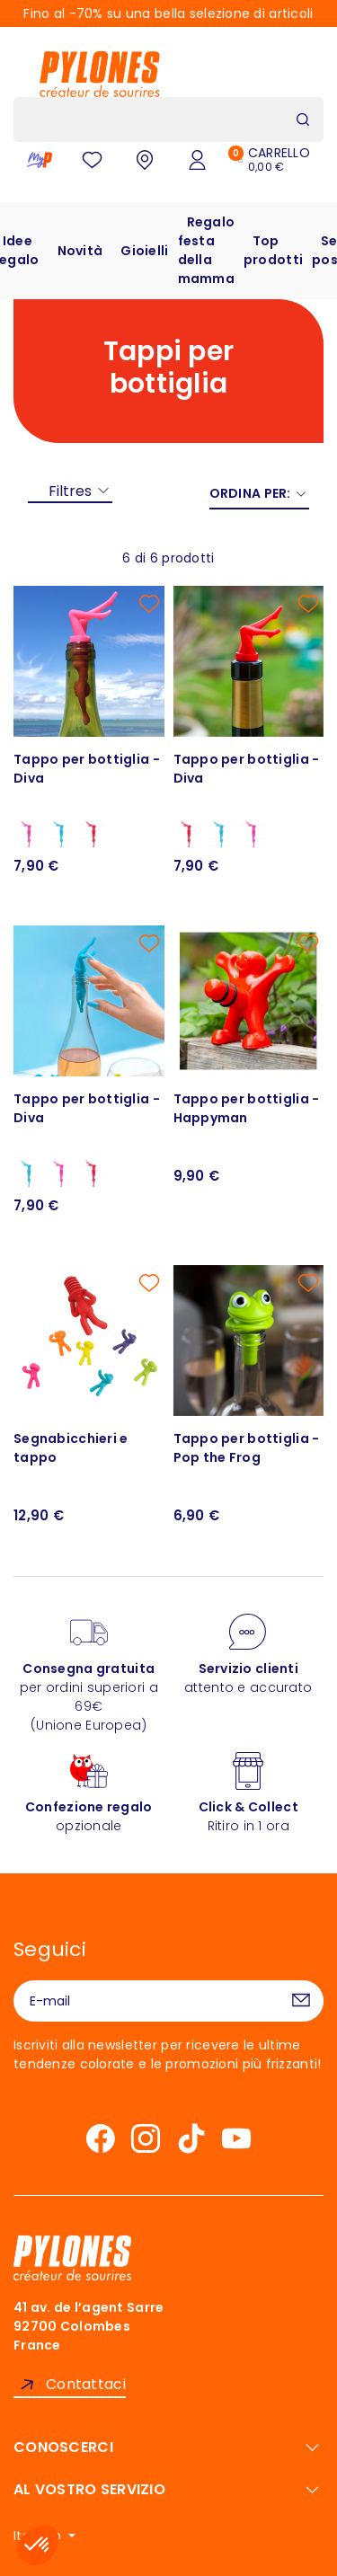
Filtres (70, 491)
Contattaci (86, 2384)
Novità (80, 251)
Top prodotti (273, 250)
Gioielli (144, 251)
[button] (37, 2545)
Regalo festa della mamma (206, 250)
